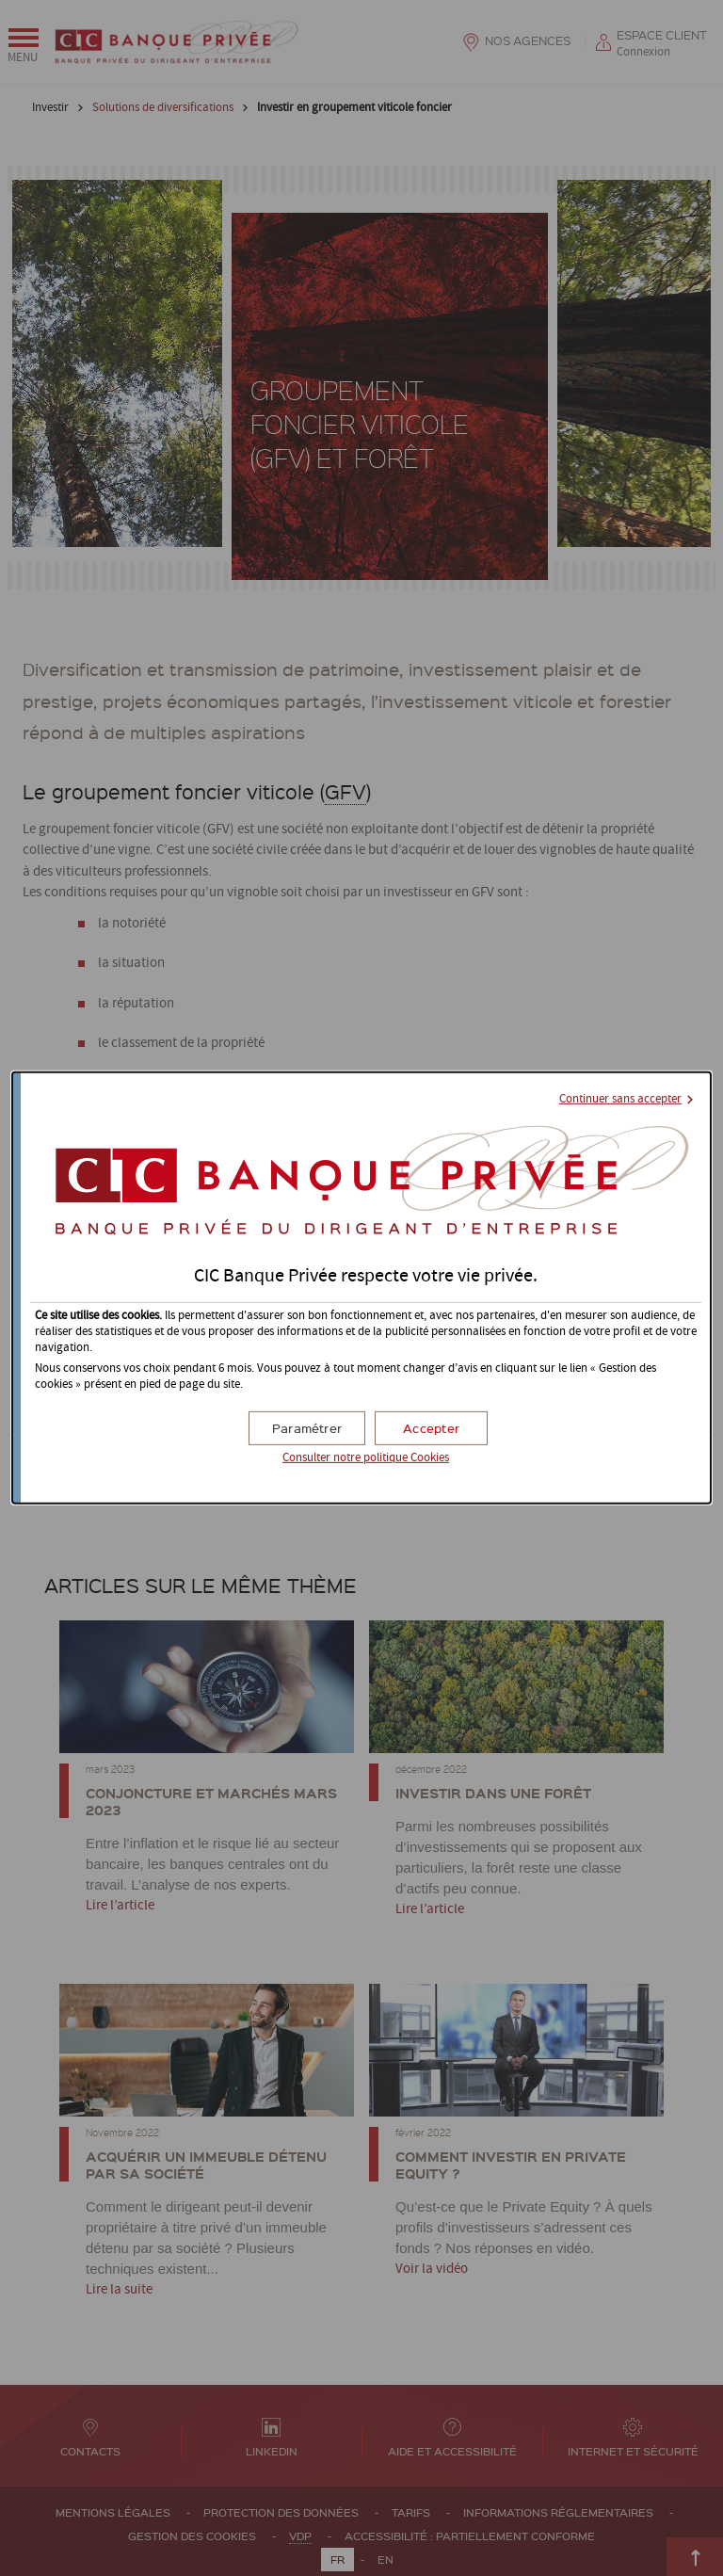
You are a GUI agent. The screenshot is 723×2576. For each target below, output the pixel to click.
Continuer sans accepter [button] (620, 1099)
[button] (431, 1428)
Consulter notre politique (365, 1458)
